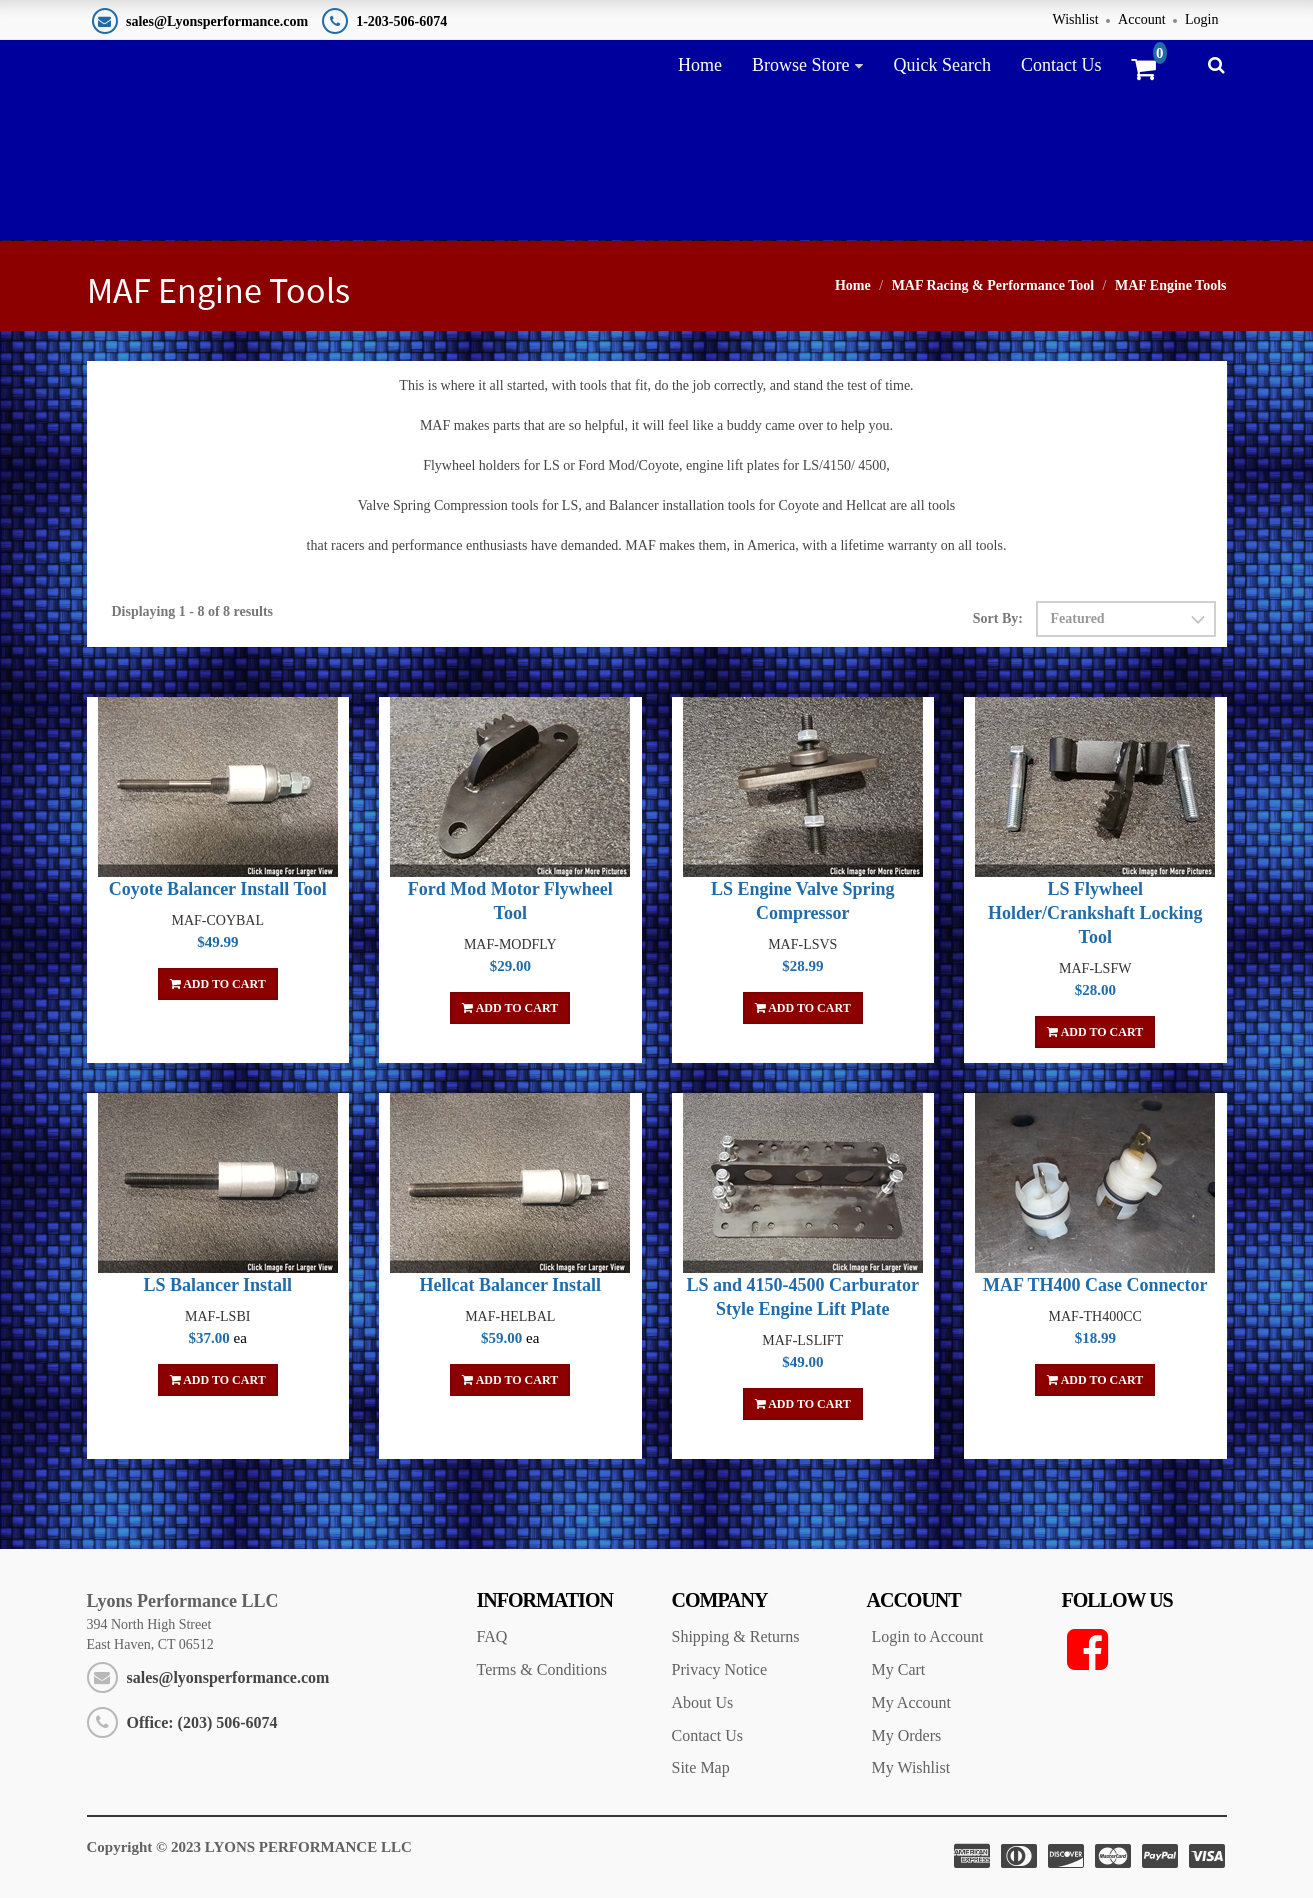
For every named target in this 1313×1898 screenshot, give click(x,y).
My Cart (899, 1669)
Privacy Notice (720, 1669)
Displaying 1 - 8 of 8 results (193, 611)
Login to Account (928, 1636)
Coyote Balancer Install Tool (218, 889)
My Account (912, 1702)
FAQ (492, 1636)
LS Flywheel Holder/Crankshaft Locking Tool (1095, 913)
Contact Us (1061, 65)
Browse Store (801, 65)
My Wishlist (911, 1767)
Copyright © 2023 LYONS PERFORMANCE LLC (249, 1847)
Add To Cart (218, 984)
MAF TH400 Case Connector (1095, 1285)
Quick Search (941, 65)
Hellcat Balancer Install (510, 1285)
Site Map (701, 1767)
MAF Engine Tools (1171, 285)
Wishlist (1076, 19)
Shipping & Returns (736, 1636)
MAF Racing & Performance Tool (993, 285)
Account (1141, 19)
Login (1201, 19)
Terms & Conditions (542, 1669)
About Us (703, 1702)
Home (700, 65)
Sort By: (998, 618)
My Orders (907, 1735)
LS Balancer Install (217, 1285)
